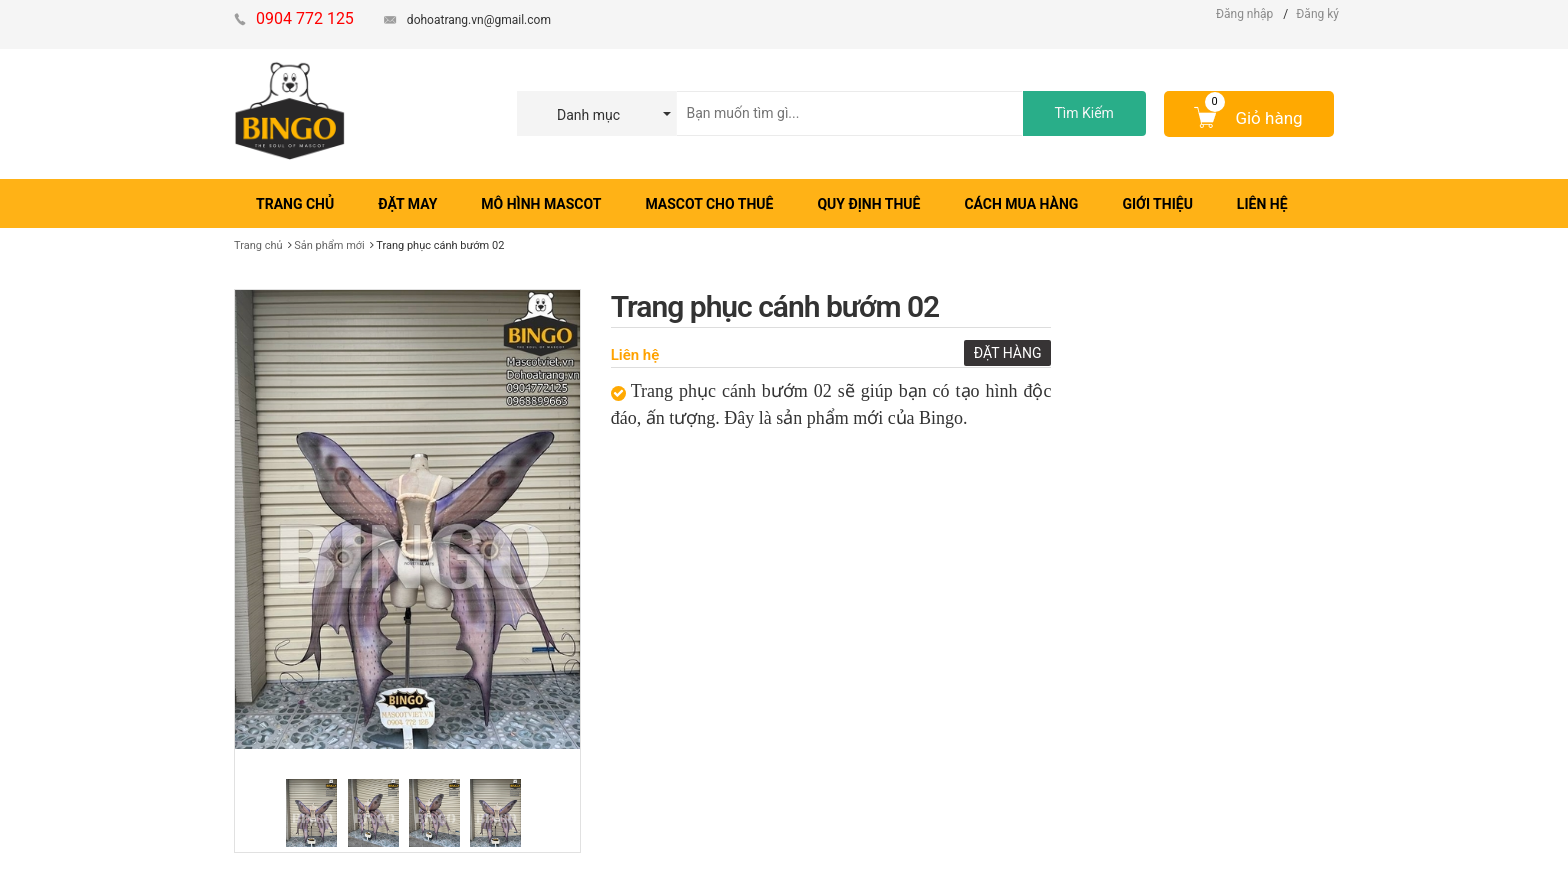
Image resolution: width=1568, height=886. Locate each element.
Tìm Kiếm (1083, 113)
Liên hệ (635, 355)
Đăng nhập (1244, 14)
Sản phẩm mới (329, 245)
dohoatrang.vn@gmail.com (479, 20)
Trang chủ (258, 245)
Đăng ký (1317, 14)
